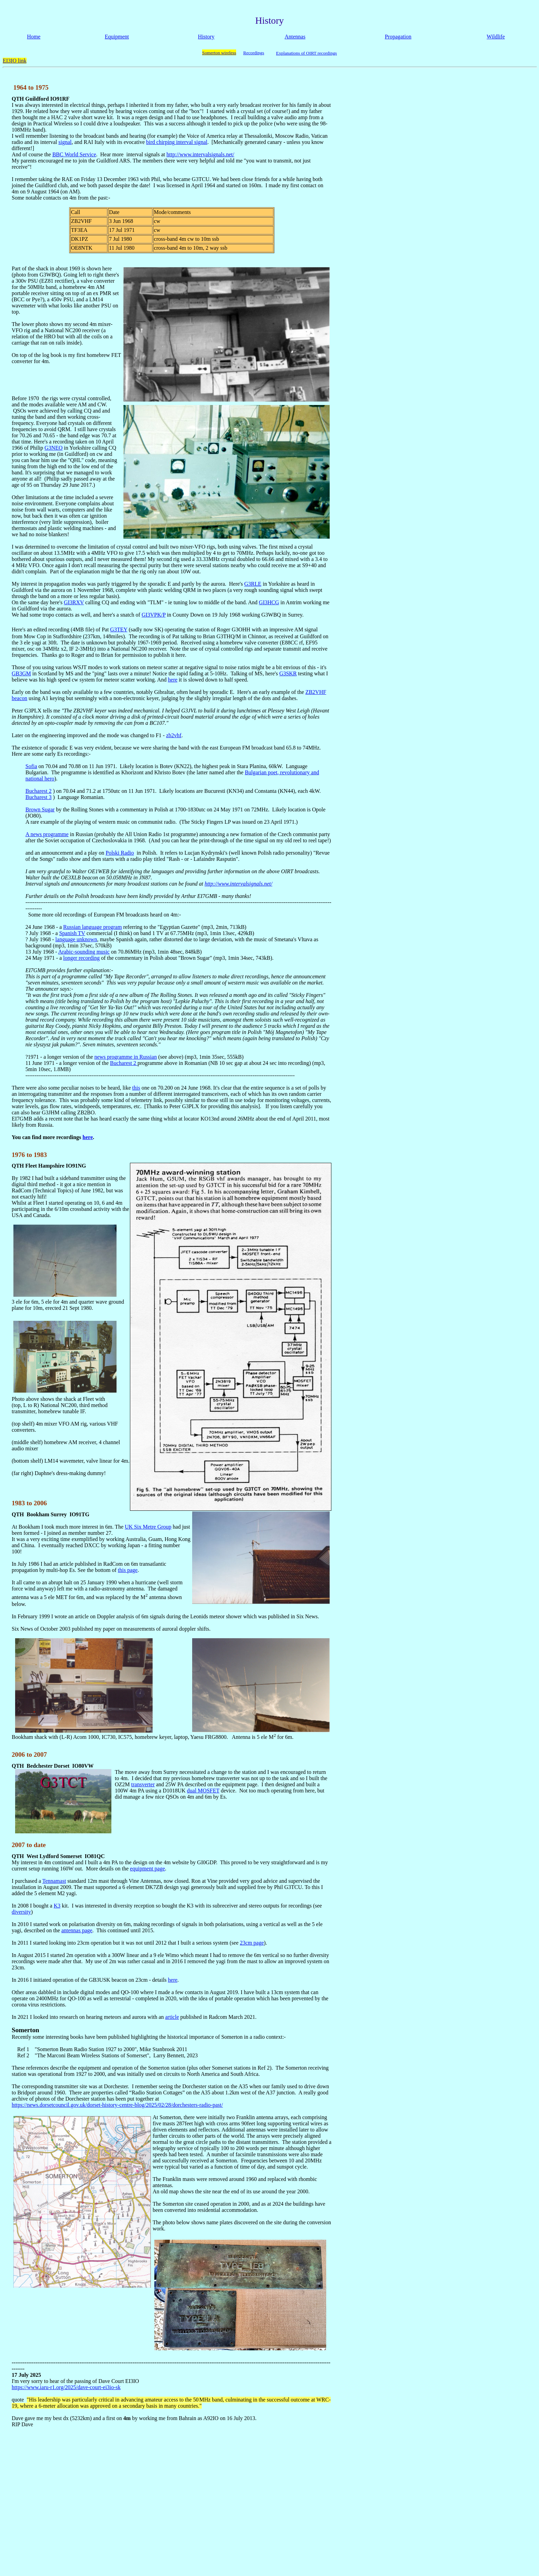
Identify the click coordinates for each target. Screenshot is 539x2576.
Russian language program (92, 927)
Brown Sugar (40, 809)
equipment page (147, 1868)
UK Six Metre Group (148, 1527)
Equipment (117, 37)
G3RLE (252, 584)
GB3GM (21, 673)
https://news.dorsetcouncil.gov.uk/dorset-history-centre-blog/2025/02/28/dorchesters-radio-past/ (117, 2105)
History (206, 37)
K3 (57, 1906)
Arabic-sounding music (84, 952)
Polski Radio (120, 853)
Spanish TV (72, 933)
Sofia (31, 766)
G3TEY (118, 629)
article (172, 2017)
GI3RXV (74, 602)
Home (34, 37)
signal (65, 142)
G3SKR (288, 673)
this (136, 1088)
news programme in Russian (125, 1057)
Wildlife (496, 37)
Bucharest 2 (38, 791)
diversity (21, 1912)
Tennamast (54, 1881)
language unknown (76, 939)
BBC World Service (74, 154)
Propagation (398, 37)
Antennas (295, 37)
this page (128, 1570)
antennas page (76, 1930)
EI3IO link (14, 61)
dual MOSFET (203, 1790)
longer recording (81, 958)
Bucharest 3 (38, 797)
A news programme (46, 834)
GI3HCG (269, 602)
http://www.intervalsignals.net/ (200, 154)
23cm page (252, 1943)
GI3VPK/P (154, 615)
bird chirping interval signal (176, 142)
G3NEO (54, 448)
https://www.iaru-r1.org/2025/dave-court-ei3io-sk (66, 2387)
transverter (143, 1784)
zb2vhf (173, 735)
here (173, 680)
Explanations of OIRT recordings (306, 53)
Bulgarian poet (261, 772)
